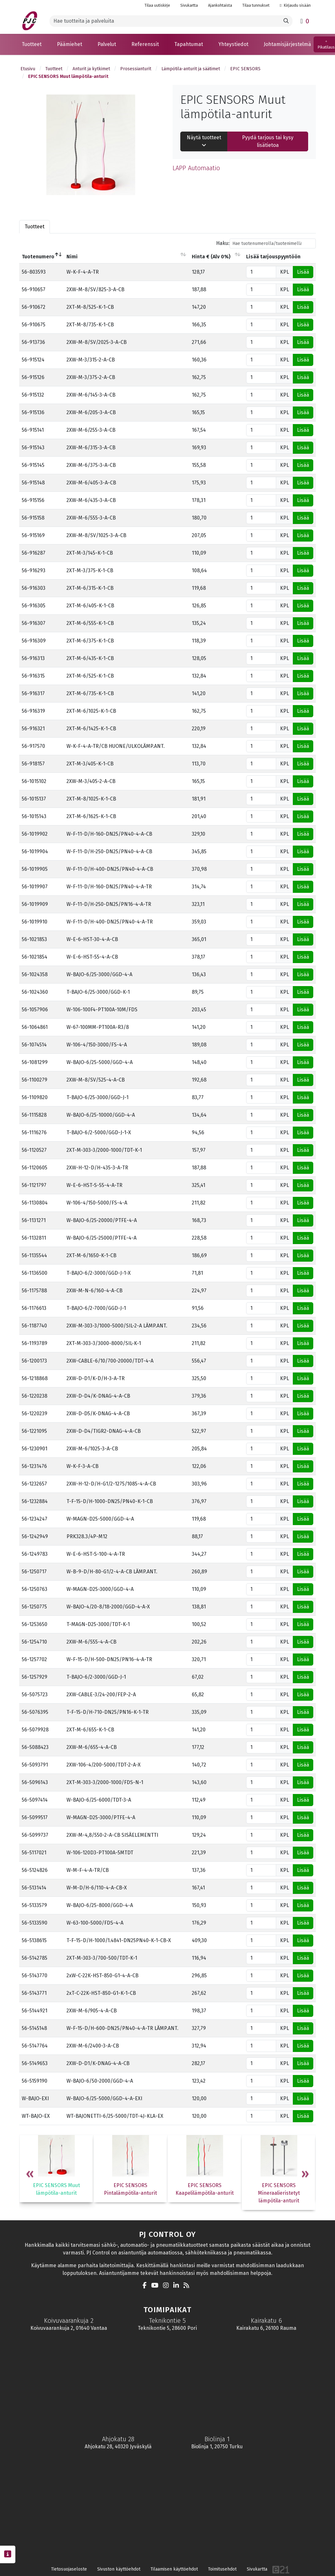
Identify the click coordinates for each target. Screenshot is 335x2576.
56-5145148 (34, 2028)
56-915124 (33, 360)
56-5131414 (34, 1888)
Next (304, 2175)
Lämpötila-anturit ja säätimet (190, 69)
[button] (31, 44)
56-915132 (33, 395)
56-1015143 (34, 816)
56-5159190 (34, 2081)
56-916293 (33, 570)
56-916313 (33, 658)
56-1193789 (34, 1343)
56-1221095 (34, 1431)
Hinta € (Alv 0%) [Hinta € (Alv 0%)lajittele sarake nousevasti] (211, 257)
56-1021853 (34, 939)
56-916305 (33, 606)
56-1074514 (34, 1045)
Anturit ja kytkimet (91, 69)
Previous (30, 2175)
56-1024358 (35, 974)
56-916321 (33, 729)
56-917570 (33, 746)
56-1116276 (34, 1132)
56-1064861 (35, 1027)
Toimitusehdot (222, 2569)
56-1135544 (34, 1255)
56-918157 (33, 764)
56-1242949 (35, 1536)
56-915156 (33, 500)
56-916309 (34, 641)
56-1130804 (35, 1203)
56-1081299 (35, 1062)
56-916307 (33, 623)
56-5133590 (34, 1923)
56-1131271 (34, 1220)
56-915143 (33, 448)
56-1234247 (34, 1519)
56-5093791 (35, 1765)
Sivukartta (189, 5)
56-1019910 (34, 922)
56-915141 (33, 430)
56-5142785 (34, 1958)
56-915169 (33, 535)
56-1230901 (34, 1449)
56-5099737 (35, 1835)
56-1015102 (34, 781)
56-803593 (34, 272)
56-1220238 (34, 1396)
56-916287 (33, 553)
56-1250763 (34, 1589)
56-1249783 (35, 1554)
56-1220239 (34, 1413)
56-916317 (33, 693)
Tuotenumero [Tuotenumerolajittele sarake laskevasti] (38, 257)
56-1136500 (34, 1273)
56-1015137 (34, 799)
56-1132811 (34, 1238)
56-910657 (33, 289)
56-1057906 (35, 1010)
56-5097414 (35, 1800)
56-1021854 (34, 957)
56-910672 (33, 307)
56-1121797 (34, 1185)
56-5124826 (35, 1870)
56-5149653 (35, 2063)
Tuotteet (53, 69)
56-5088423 (35, 1747)
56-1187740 (34, 1326)
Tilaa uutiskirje (157, 5)
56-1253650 (34, 1624)
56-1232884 (35, 1501)
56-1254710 (34, 1642)
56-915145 (33, 465)
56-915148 (33, 483)
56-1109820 (35, 1097)
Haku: (266, 243)
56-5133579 (34, 1905)
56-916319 (33, 711)
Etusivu (27, 69)
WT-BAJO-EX (36, 2116)
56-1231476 (34, 1466)
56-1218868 (35, 1378)
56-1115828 (34, 1115)
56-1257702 (34, 1659)
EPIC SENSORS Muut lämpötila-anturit (68, 76)
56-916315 (33, 676)
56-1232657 (34, 1484)
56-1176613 (34, 1308)
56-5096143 (35, 1782)
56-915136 (33, 412)
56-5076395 (35, 1712)
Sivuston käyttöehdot (118, 2569)
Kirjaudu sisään (295, 5)
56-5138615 (34, 1940)
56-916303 (33, 588)
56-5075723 (35, 1694)
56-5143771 (34, 1993)
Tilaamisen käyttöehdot (174, 2569)
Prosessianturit (135, 69)
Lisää (303, 272)
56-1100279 (34, 1080)
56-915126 (33, 377)
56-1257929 (34, 1677)
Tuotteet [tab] (34, 227)
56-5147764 (35, 2046)
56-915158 (33, 518)
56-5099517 (35, 1817)
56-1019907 (35, 887)
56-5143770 (34, 1975)
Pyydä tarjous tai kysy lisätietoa (267, 141)
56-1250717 (34, 1572)
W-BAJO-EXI (35, 2098)
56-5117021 (34, 1853)
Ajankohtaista (220, 5)
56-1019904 (35, 851)
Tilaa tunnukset (255, 5)
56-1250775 (34, 1607)
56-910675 (33, 325)
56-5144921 (34, 2011)
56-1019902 (35, 834)
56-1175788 (34, 1291)
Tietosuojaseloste (69, 2569)
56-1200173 (34, 1361)
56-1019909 (35, 904)
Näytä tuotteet (204, 141)
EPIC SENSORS (245, 69)
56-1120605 (34, 1168)
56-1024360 (35, 992)
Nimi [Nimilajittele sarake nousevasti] (72, 257)
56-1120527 (34, 1150)
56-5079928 (35, 1730)
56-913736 (33, 342)
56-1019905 (35, 869)
